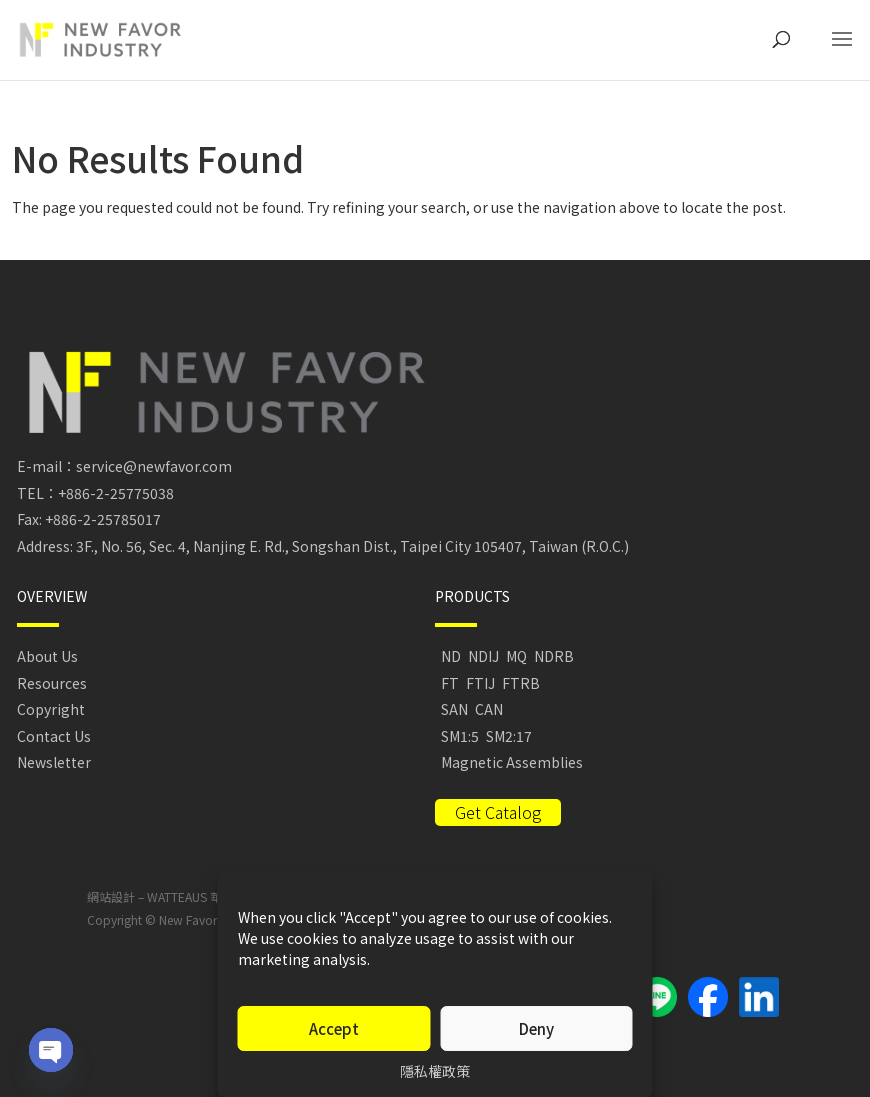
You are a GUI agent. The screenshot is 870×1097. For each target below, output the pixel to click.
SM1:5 (460, 736)
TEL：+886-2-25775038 (95, 493)
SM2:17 (509, 736)
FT (450, 683)
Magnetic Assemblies (512, 762)
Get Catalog (498, 812)
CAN (489, 709)
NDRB (554, 656)
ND (451, 656)
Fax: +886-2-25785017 (89, 519)
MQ (516, 656)
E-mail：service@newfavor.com (124, 466)
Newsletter (54, 762)
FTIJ (480, 683)
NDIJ (483, 656)
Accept (334, 1028)
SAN (454, 709)
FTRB (521, 683)
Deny (536, 1028)
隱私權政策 (435, 1071)
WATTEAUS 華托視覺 (202, 896)
